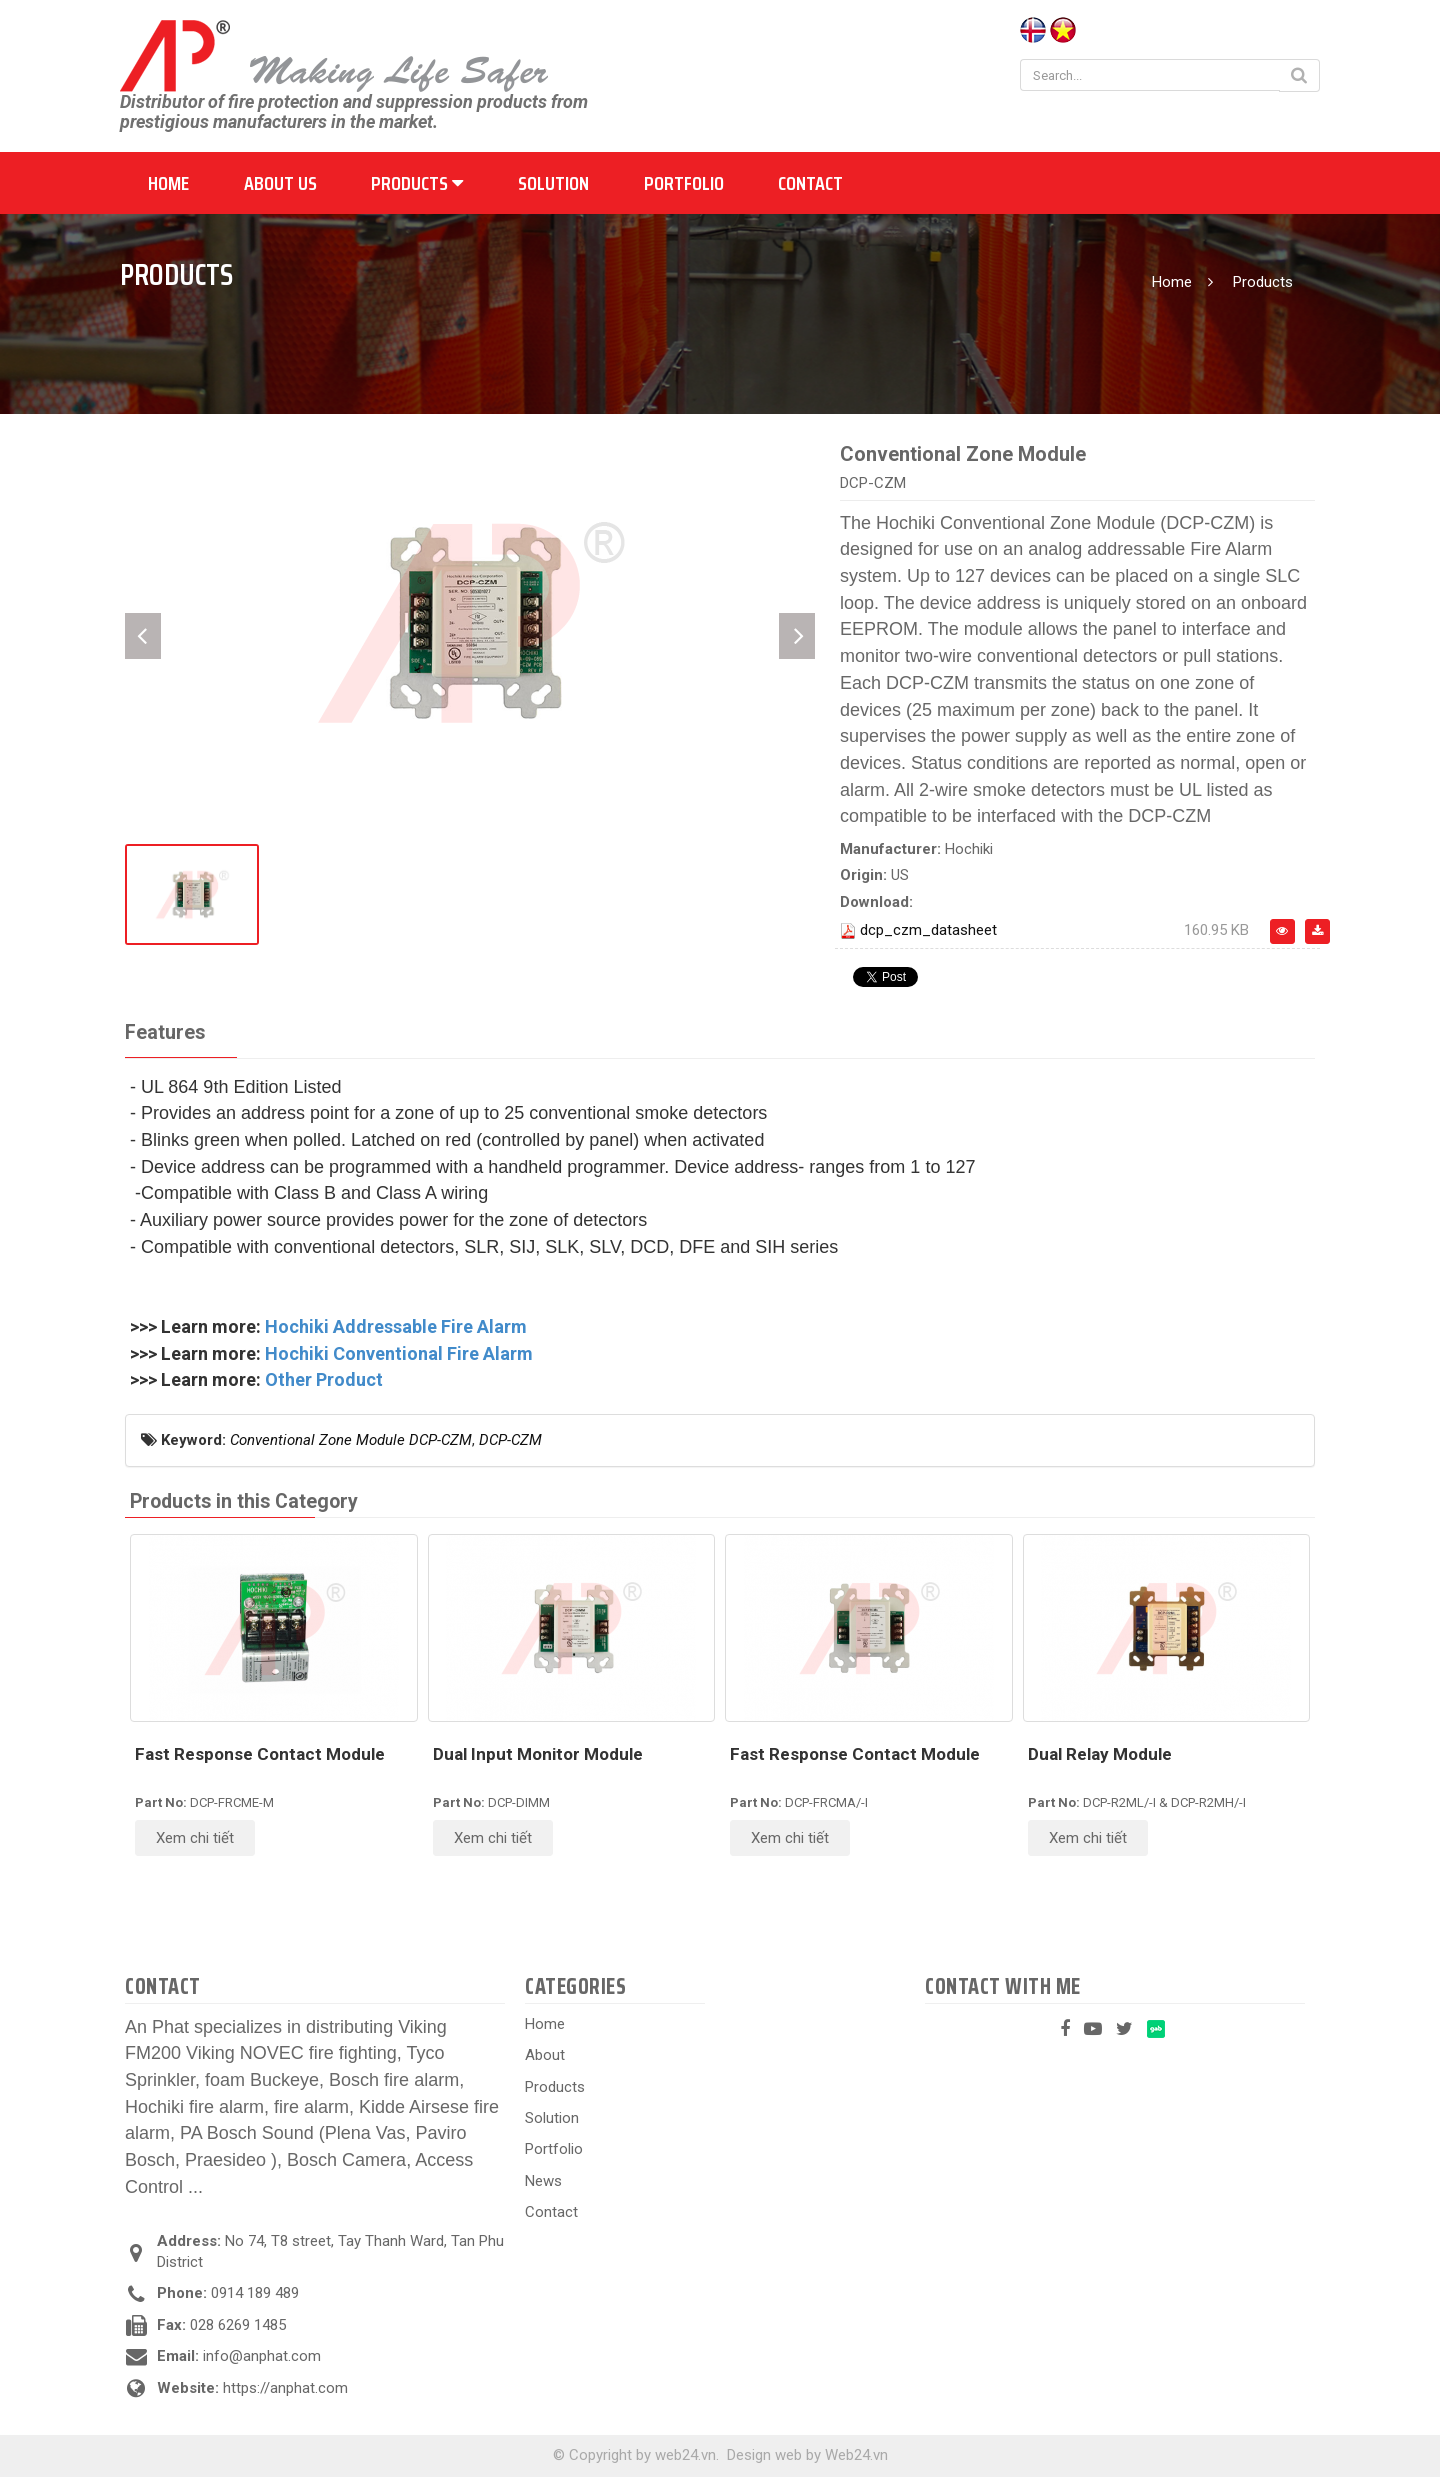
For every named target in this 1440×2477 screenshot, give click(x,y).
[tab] (165, 1033)
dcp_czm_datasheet (928, 930)
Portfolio (684, 183)
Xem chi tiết (195, 1838)
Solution (553, 183)
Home (168, 183)
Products (417, 183)
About (545, 2055)
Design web (764, 2455)
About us (280, 183)
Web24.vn (856, 2455)
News (543, 2181)
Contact (810, 183)
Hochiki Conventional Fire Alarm (399, 1353)
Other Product (324, 1379)
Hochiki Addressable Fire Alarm (396, 1326)
